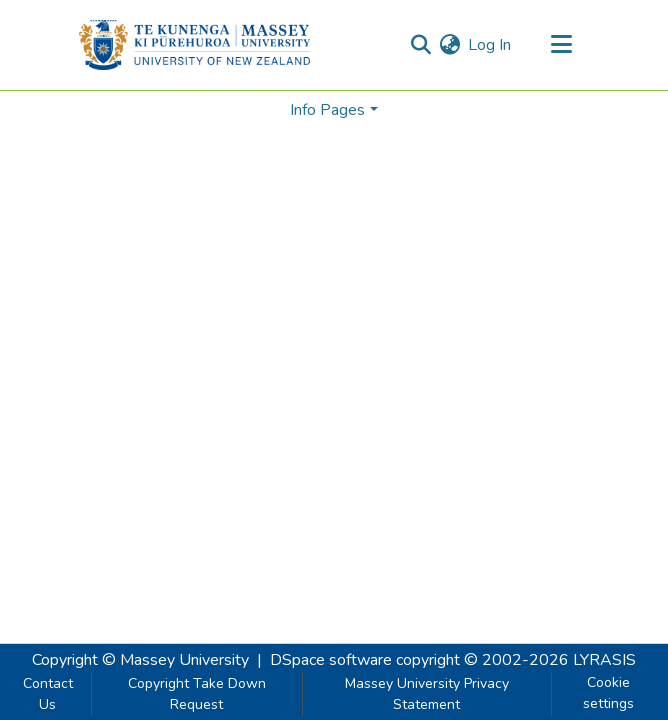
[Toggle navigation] (561, 45)
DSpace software (331, 660)
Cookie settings (608, 693)
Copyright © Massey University (140, 660)
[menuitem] (449, 45)
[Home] (194, 45)
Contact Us (48, 694)
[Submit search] (420, 45)
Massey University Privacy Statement (427, 694)
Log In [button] (490, 45)
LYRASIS (604, 660)
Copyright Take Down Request (197, 694)
